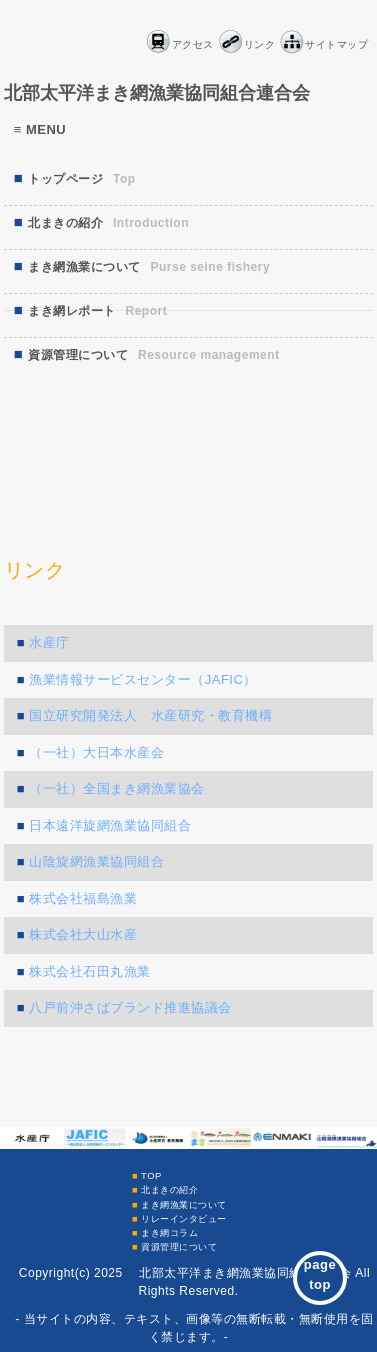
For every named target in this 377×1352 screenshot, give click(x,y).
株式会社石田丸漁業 (90, 971)
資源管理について (179, 1246)
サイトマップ (336, 44)
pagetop (320, 1274)
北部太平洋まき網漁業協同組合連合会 (157, 93)
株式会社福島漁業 (83, 898)
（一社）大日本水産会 (96, 752)
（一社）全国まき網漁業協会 (117, 788)
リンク (260, 44)
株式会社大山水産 (83, 934)
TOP (151, 1175)
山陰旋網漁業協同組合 (96, 861)
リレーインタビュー (184, 1218)
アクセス (193, 44)
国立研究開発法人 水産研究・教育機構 (150, 715)
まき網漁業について (184, 1204)
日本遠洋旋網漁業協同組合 (110, 825)
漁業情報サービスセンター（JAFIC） (143, 679)
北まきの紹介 (169, 1189)
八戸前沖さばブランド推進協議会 (130, 1007)
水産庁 (49, 642)
